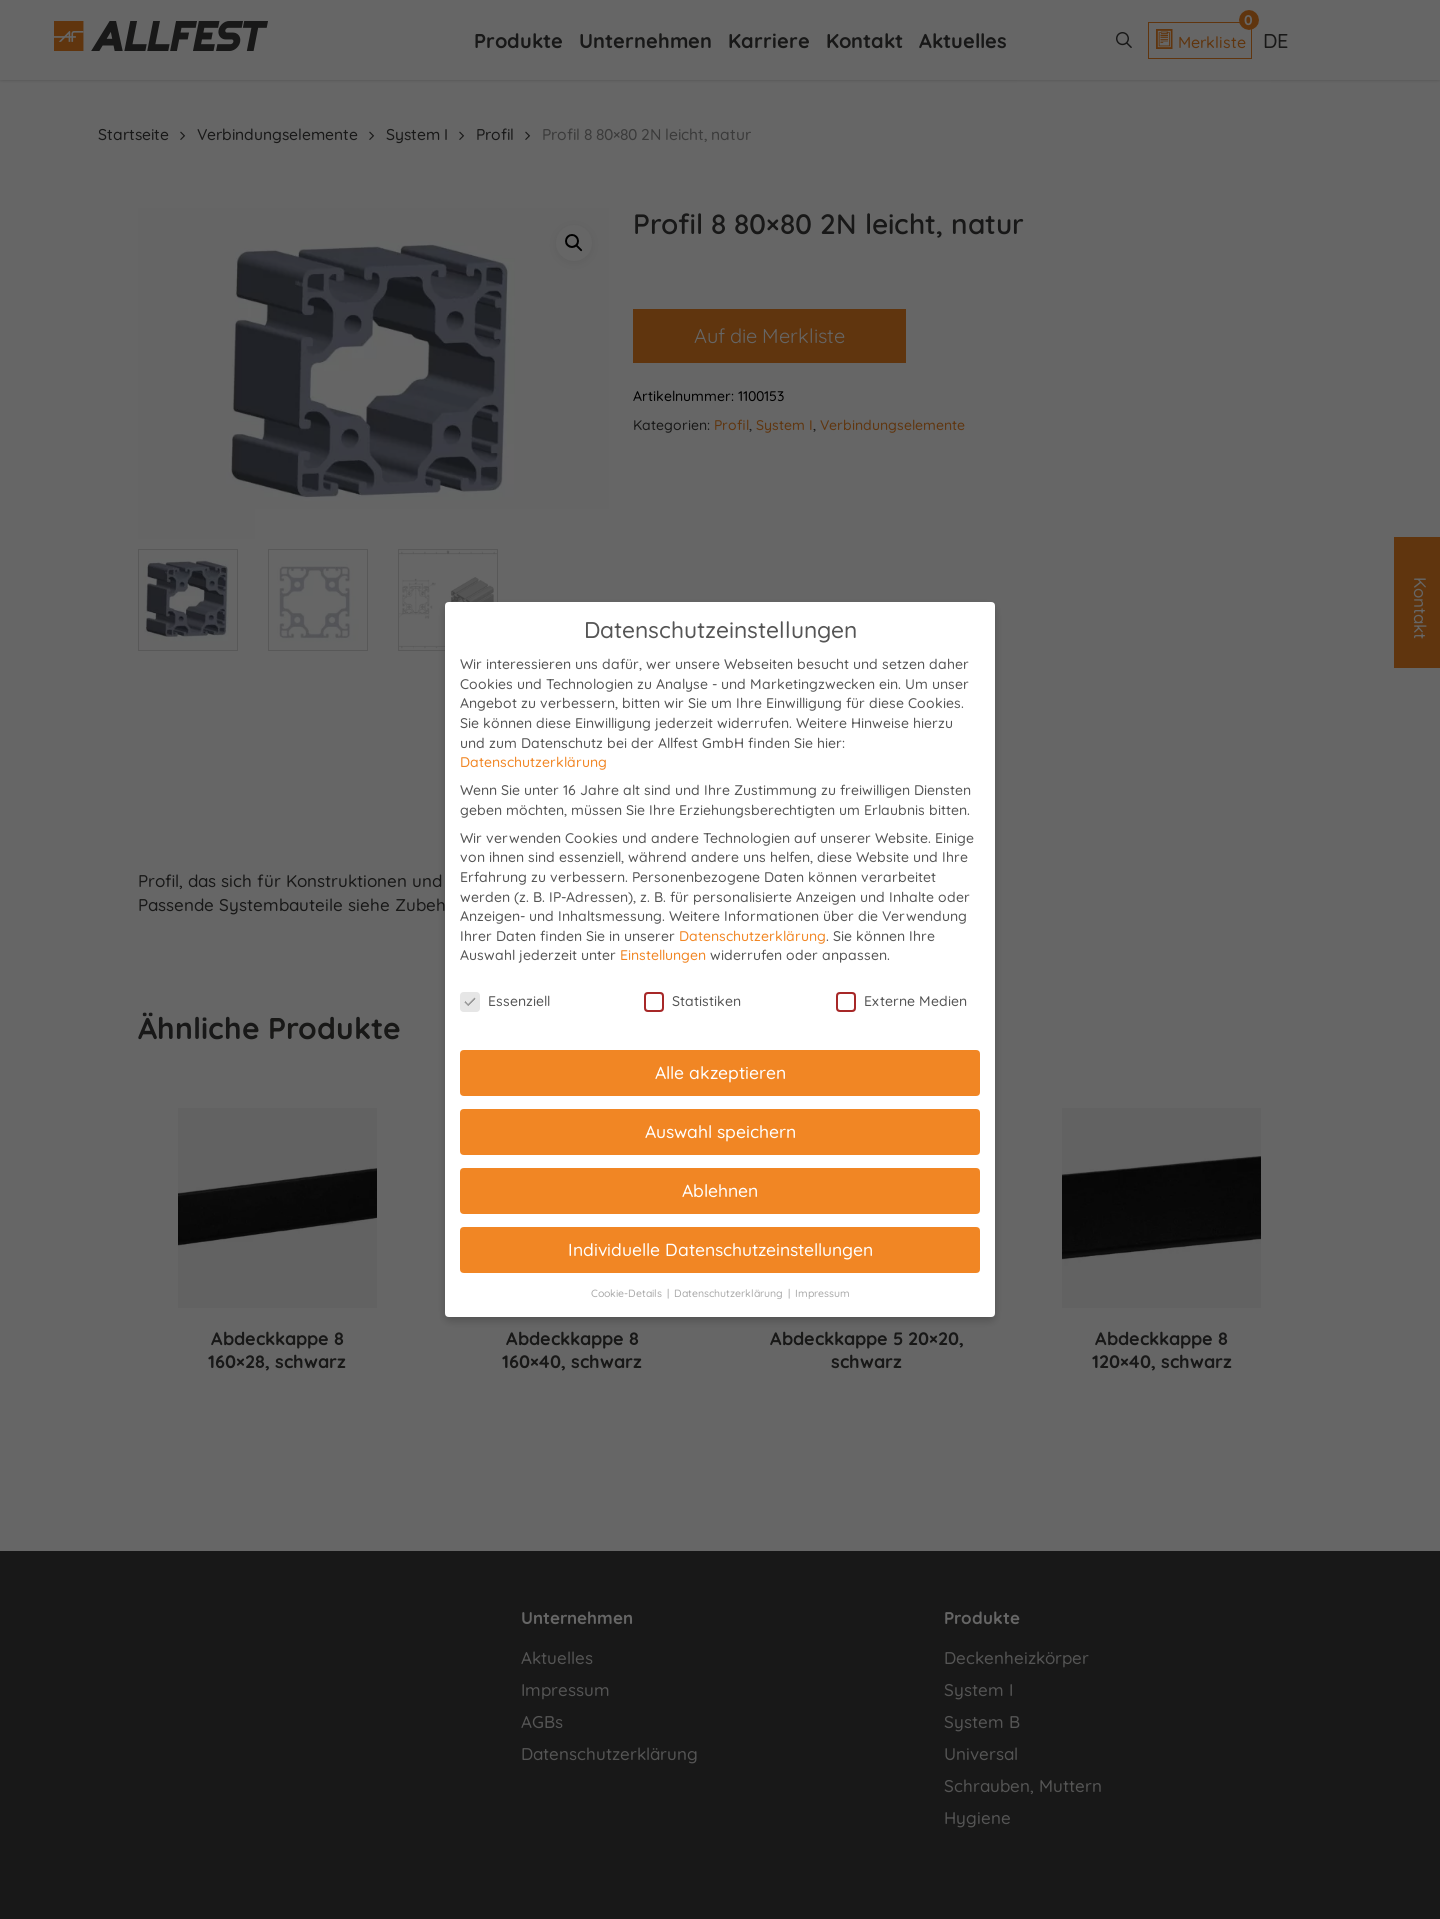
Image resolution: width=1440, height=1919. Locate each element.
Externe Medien (901, 1001)
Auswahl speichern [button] (720, 1131)
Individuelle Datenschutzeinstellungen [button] (720, 1249)
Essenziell (505, 1001)
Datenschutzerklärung (533, 762)
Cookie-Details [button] (628, 1293)
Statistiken (692, 1001)
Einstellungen (663, 955)
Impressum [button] (822, 1293)
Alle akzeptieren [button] (720, 1072)
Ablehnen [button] (720, 1190)
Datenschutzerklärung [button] (730, 1293)
